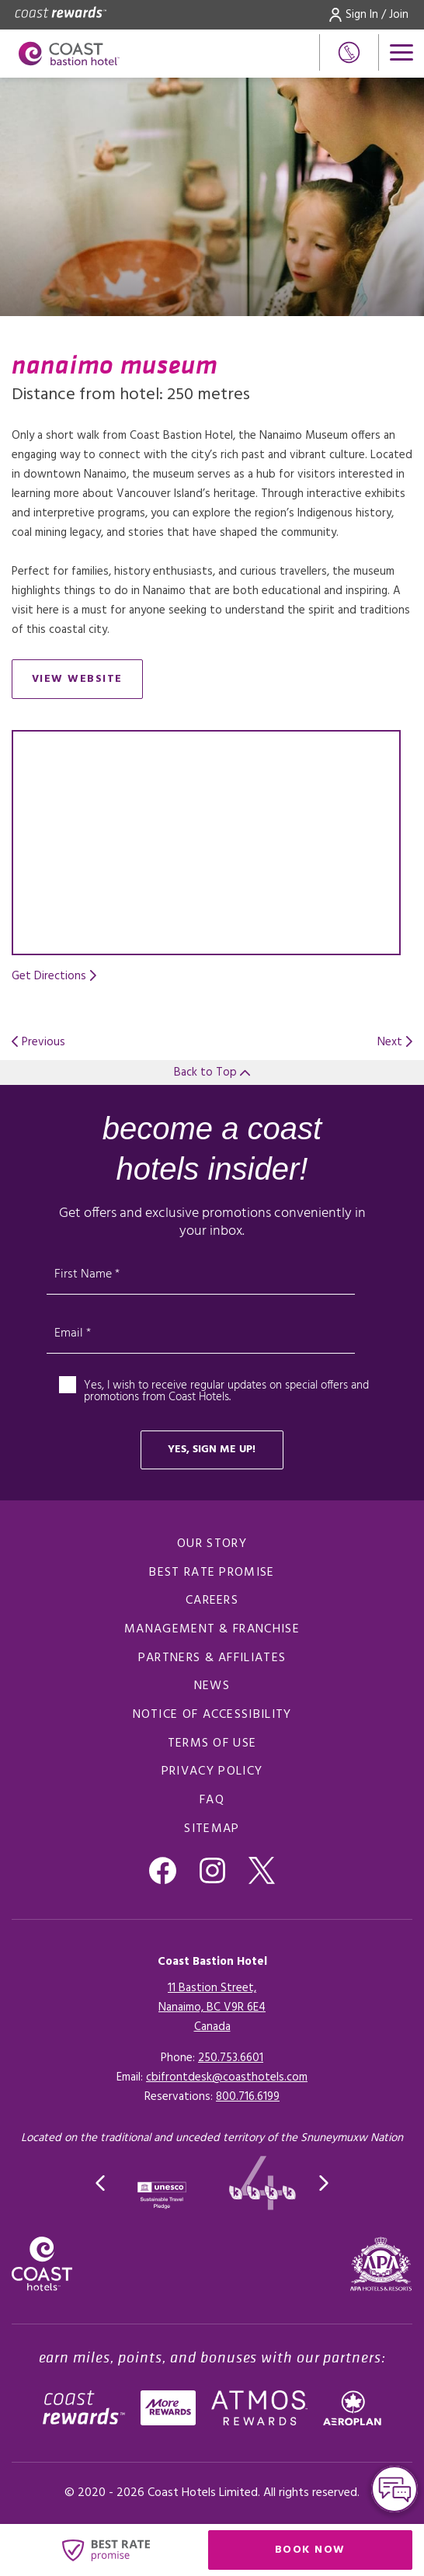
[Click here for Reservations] (248, 2097)
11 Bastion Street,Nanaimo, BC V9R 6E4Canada (212, 2007)
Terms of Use (212, 1743)
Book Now (343, 2553)
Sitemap (211, 1829)
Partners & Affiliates (212, 1658)
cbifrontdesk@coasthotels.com (227, 2077)
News (212, 1686)
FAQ (212, 1800)
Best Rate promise (211, 1573)
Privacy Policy (212, 1771)
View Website (87, 682)
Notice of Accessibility (212, 1715)
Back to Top (212, 1072)
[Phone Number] (349, 52)
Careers (212, 1600)
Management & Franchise (212, 1629)
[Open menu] (401, 52)
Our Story (212, 1544)
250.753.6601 (230, 2058)
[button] (100, 2183)
